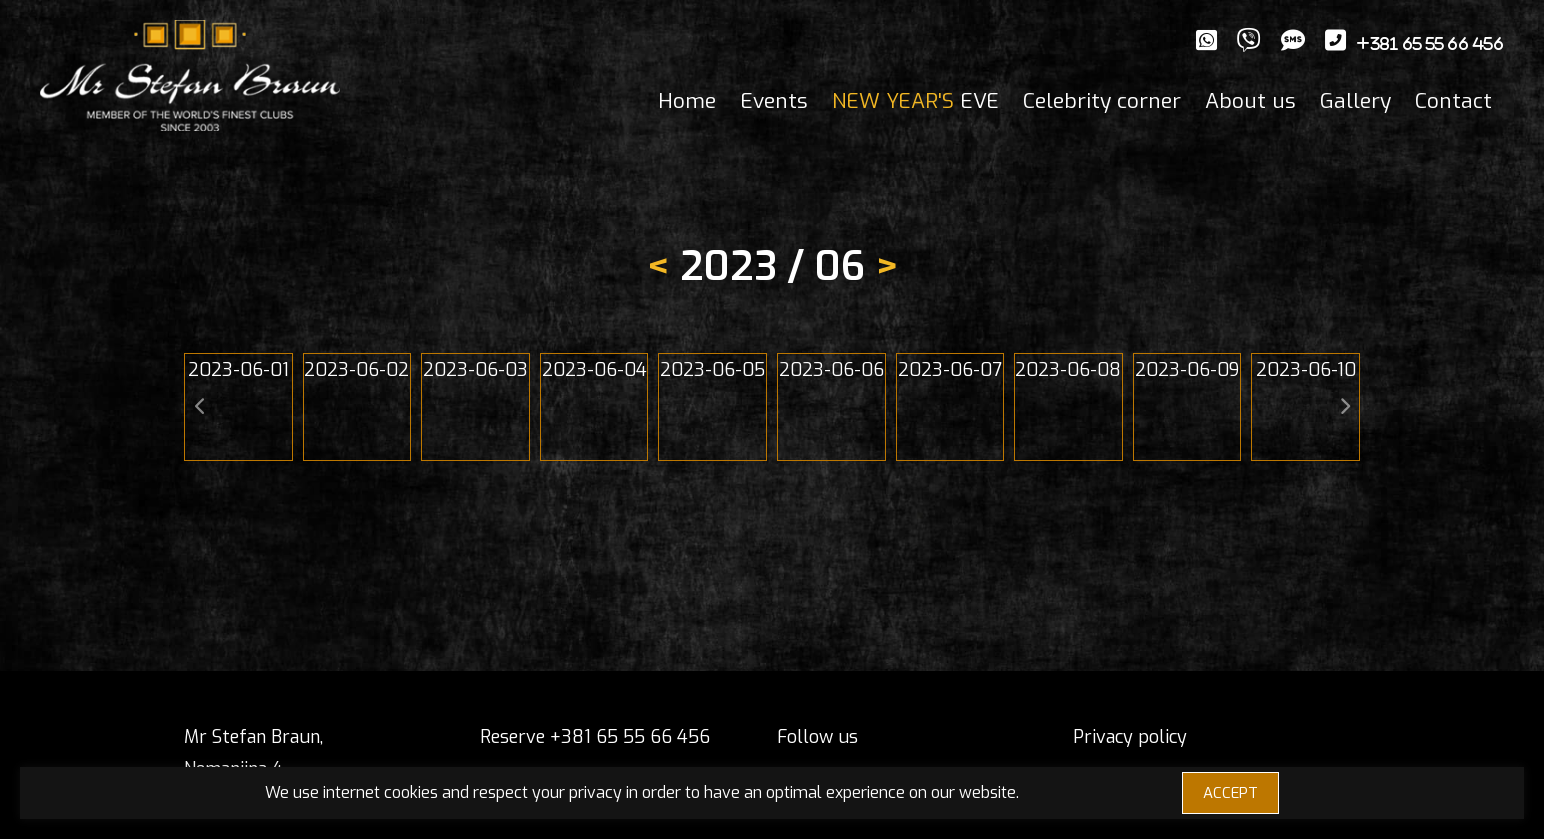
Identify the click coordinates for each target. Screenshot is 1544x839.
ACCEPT (1230, 793)
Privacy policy (1130, 737)
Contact (1453, 101)
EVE (915, 101)
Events (774, 101)
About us (1250, 101)
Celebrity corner (1102, 101)
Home (687, 101)
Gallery (1355, 101)
